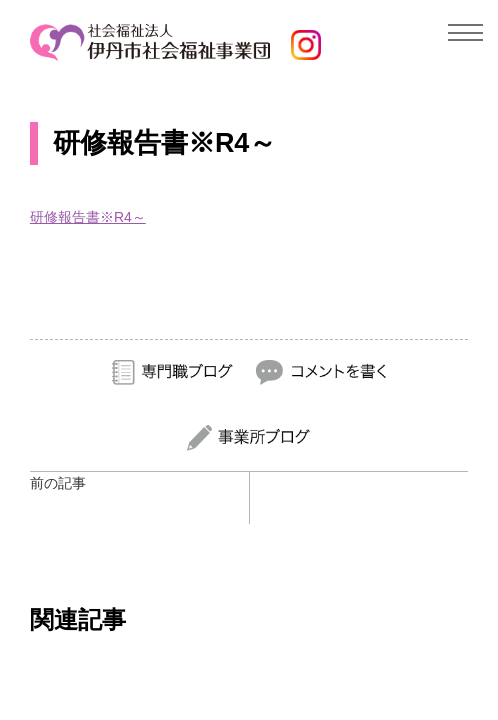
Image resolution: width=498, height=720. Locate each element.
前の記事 (58, 483)
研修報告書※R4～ (88, 217)
